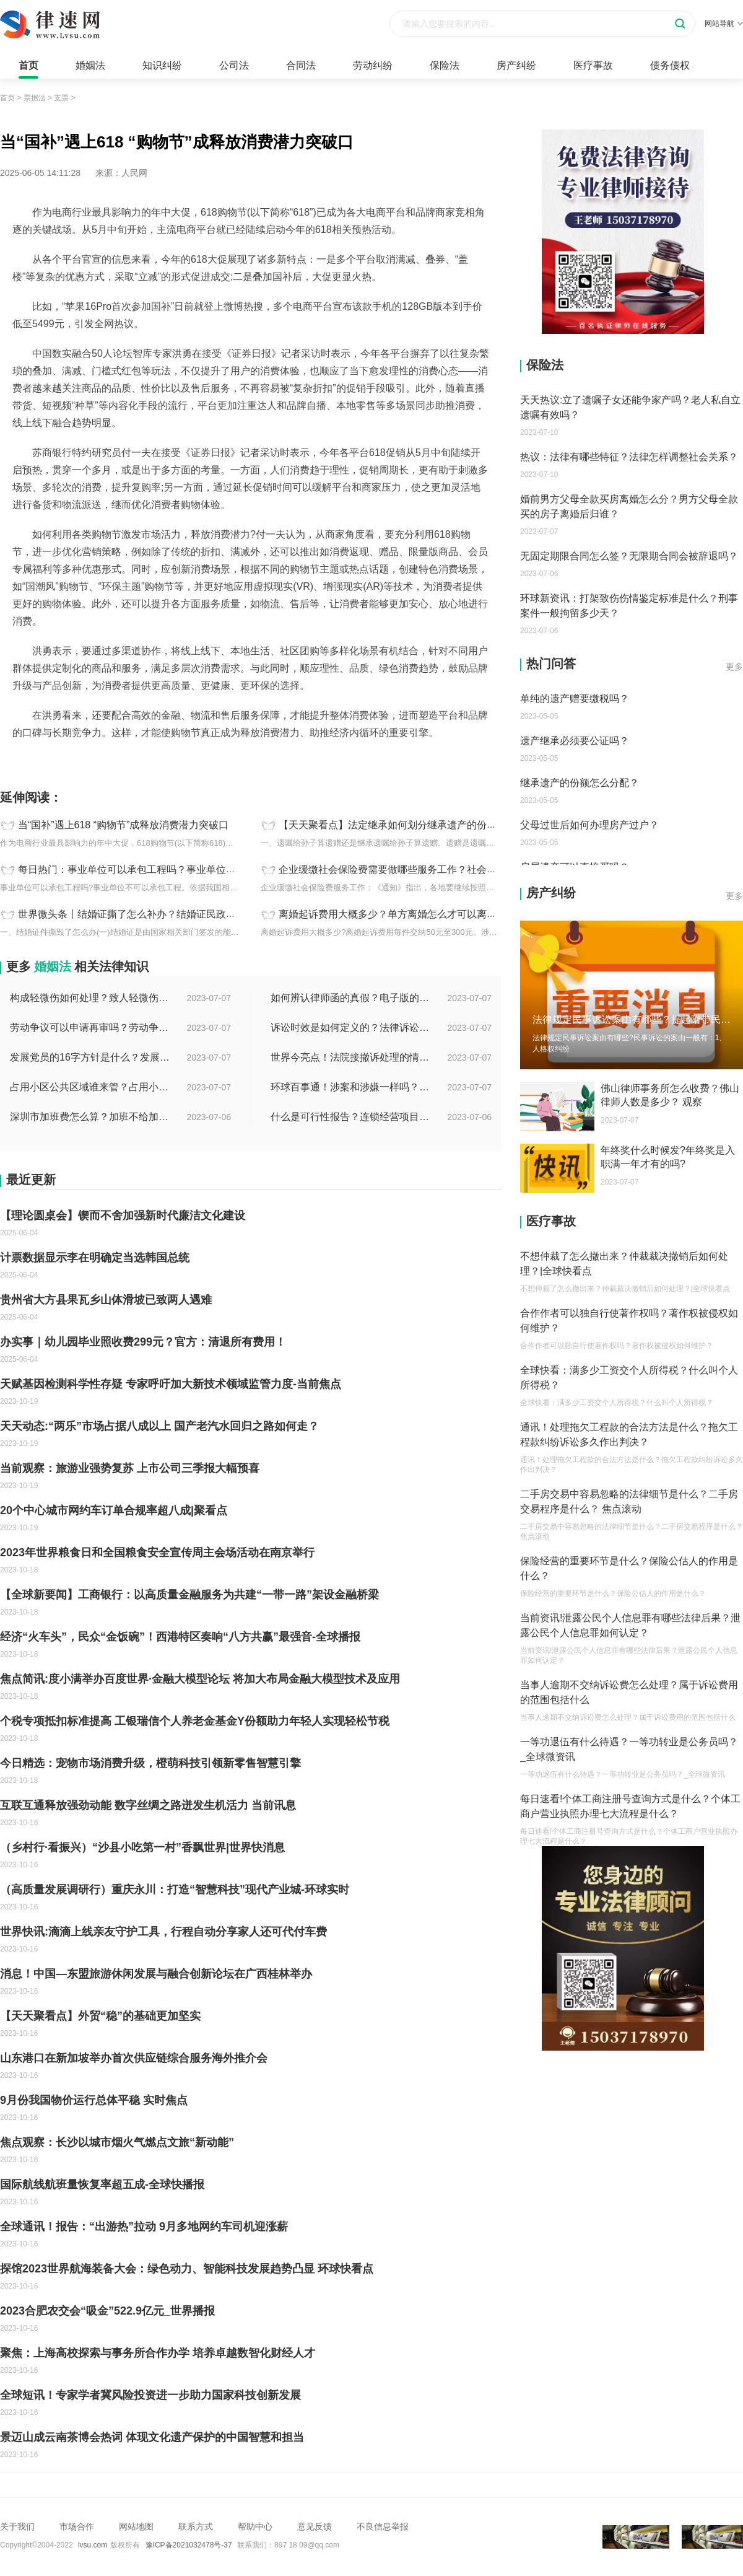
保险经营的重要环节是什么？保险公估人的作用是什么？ (629, 1568)
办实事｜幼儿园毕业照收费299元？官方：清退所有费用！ (143, 1342)
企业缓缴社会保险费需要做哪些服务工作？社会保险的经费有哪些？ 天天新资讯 (453, 869)
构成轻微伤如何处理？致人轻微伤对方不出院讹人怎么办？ (90, 997)
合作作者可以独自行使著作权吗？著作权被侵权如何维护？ (629, 1320)
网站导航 (724, 23)
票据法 (35, 98)
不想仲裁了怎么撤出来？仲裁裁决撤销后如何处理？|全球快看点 (624, 1263)
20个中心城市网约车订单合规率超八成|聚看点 (113, 1510)
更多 (734, 667)
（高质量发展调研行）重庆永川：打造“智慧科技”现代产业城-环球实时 (174, 1889)
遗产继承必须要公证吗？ (574, 740)
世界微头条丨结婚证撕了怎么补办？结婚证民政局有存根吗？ (151, 914)
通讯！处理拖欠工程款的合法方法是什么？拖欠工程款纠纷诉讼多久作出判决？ (629, 1434)
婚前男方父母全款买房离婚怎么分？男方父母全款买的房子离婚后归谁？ (629, 506)
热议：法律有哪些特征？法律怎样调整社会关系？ (629, 457)
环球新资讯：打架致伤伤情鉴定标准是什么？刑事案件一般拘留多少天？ (629, 605)
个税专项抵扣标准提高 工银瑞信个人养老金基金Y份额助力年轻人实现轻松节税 (194, 1721)
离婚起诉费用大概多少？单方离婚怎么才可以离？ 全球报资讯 (414, 914)
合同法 (301, 65)
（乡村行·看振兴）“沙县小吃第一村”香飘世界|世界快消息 (142, 1847)
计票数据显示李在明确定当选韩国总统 (94, 1257)
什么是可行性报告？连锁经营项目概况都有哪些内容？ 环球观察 (351, 1116)
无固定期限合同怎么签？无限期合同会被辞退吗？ (629, 556)
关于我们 (17, 2526)
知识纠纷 (162, 65)
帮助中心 (255, 2526)
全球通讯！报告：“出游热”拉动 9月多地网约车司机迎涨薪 (144, 2226)
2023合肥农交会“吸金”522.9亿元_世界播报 (107, 2311)
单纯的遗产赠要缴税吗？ (574, 698)
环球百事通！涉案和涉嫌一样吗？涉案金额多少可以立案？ (351, 1087)
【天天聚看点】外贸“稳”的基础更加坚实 (100, 2016)
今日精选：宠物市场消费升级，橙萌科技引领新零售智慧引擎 (150, 1763)
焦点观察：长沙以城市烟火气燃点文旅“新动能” (117, 2142)
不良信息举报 (383, 2526)
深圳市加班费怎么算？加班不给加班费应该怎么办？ (90, 1116)
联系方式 (195, 2526)
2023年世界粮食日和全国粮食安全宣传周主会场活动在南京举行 (157, 1552)
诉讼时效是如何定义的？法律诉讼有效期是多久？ (351, 1027)
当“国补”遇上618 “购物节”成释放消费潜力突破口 (123, 825)
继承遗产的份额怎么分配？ (579, 783)
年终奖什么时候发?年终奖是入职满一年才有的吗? (668, 1157)
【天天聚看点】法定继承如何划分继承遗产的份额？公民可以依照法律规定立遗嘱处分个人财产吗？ (497, 825)
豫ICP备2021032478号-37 (189, 2545)
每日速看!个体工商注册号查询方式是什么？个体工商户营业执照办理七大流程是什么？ (630, 1806)
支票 (61, 98)
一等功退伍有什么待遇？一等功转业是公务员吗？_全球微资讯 (629, 1749)
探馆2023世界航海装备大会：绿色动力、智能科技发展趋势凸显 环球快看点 (186, 2269)
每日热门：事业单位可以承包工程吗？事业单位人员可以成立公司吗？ (171, 869)
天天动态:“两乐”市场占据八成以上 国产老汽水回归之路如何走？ (159, 1426)
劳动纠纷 (373, 65)
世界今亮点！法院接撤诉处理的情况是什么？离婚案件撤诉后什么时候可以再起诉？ (351, 1057)
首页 (28, 65)
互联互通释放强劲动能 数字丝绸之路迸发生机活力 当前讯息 (148, 1805)
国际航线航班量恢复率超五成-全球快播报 (102, 2184)
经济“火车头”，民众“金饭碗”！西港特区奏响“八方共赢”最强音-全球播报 (180, 1637)
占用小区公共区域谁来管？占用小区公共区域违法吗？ (90, 1087)
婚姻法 (90, 65)
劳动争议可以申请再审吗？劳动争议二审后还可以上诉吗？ (90, 1027)
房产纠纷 (516, 65)
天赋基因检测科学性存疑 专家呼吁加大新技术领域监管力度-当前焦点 (170, 1384)
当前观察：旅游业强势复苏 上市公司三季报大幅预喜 (129, 1468)
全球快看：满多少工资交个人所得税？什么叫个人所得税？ (629, 1377)
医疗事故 (593, 65)
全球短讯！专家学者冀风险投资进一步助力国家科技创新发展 (150, 2395)
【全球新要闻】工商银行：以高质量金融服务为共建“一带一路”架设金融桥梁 (189, 1594)
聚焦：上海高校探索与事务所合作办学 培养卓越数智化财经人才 (157, 2353)
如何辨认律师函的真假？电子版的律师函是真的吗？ (351, 997)
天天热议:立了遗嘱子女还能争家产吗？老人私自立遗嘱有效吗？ (630, 407)
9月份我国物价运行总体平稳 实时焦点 (94, 2100)
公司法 (234, 65)
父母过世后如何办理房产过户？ (589, 825)
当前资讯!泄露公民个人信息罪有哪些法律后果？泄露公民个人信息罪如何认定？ (630, 1625)
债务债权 (670, 65)
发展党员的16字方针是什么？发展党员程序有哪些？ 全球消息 (90, 1057)
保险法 (444, 65)
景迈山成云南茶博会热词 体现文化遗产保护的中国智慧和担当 (152, 2437)
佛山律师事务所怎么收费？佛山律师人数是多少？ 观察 (670, 1095)
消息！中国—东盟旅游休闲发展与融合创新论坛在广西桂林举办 (156, 1974)
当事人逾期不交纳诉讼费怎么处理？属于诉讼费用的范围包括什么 (629, 1692)
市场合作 (76, 2526)
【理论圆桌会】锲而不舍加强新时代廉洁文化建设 (122, 1215)
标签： (13, 760)
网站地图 (136, 2526)
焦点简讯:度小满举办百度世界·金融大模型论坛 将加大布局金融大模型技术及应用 (200, 1679)
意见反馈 (314, 2526)
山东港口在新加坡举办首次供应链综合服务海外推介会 (133, 2058)
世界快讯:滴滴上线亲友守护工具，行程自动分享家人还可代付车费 (163, 1931)
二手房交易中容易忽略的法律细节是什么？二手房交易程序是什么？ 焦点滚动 (629, 1501)
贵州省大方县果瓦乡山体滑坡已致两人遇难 (106, 1300)
